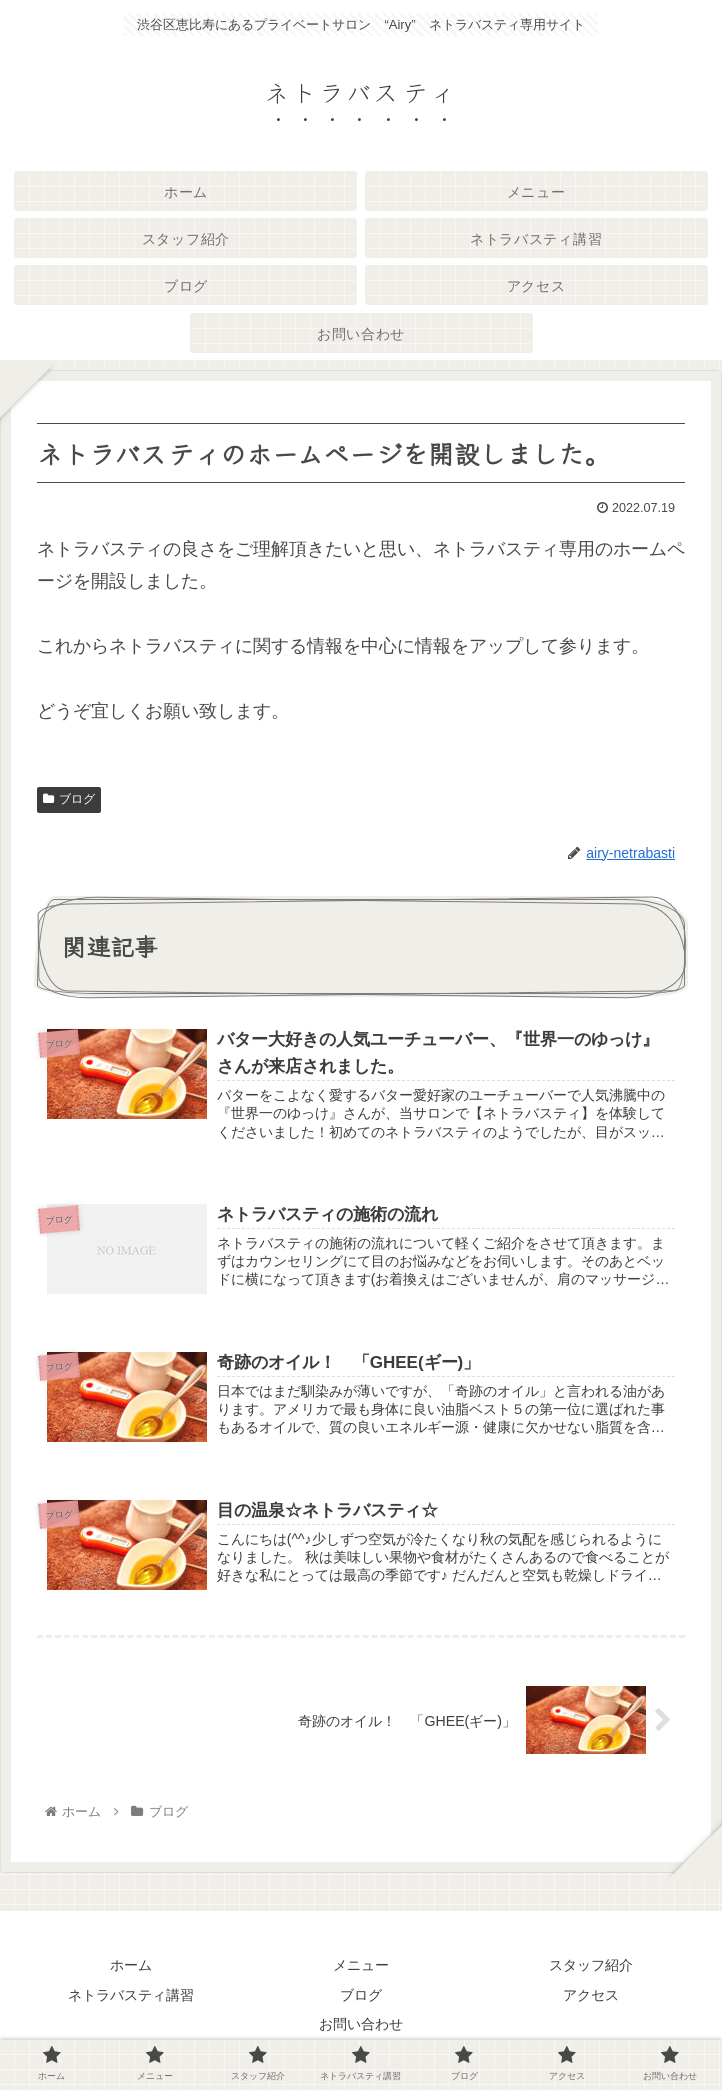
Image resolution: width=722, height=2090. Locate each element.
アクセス (591, 1996)
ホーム (131, 1967)
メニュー (361, 1967)
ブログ (69, 799)
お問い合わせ (361, 2026)
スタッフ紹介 (591, 1967)
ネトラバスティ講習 (131, 1996)
